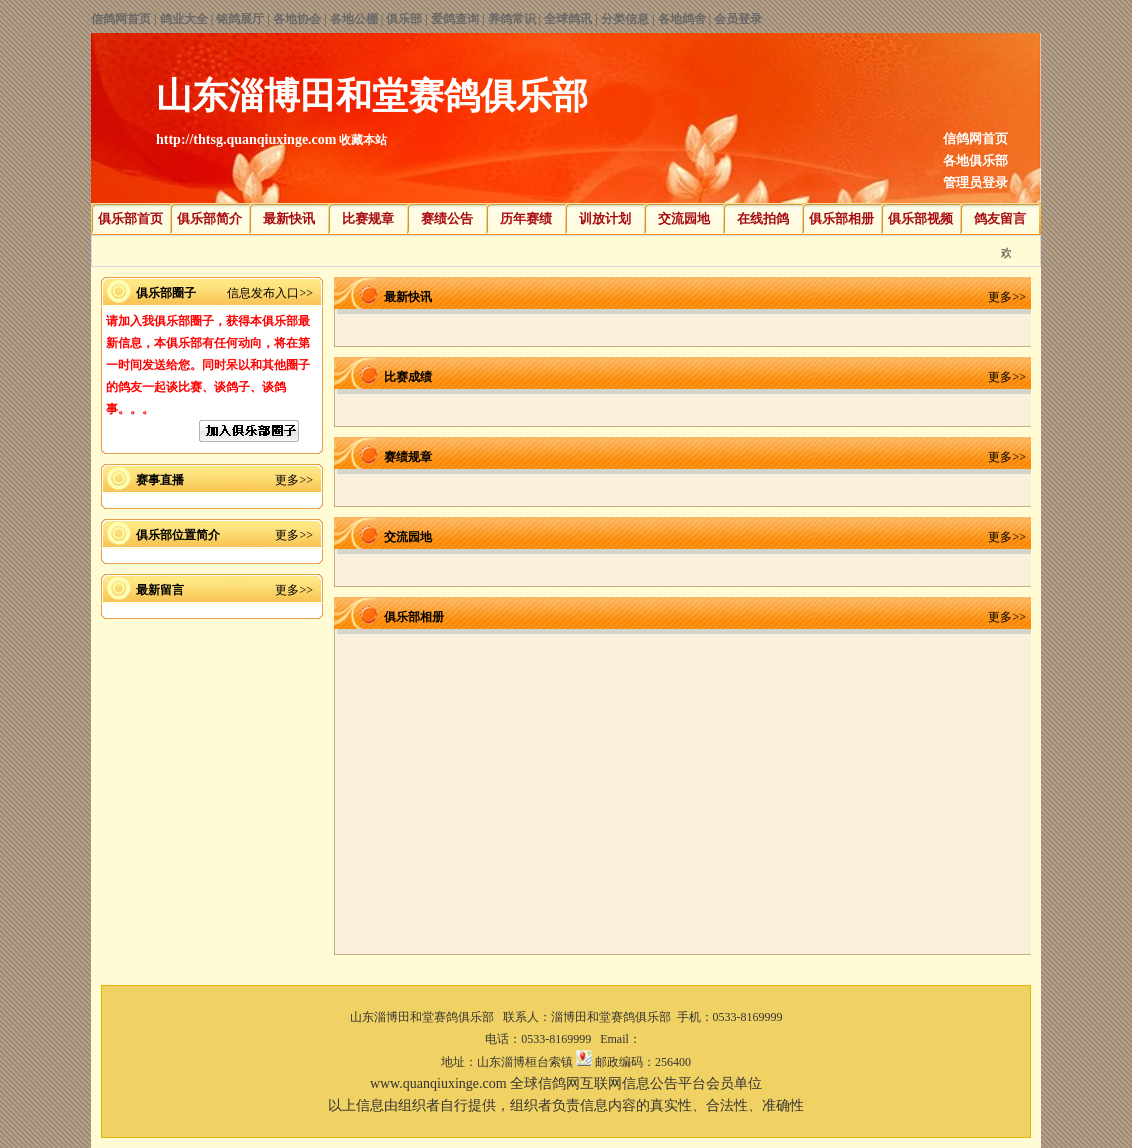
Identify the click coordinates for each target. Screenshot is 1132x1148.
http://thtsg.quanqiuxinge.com (246, 139)
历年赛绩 (526, 218)
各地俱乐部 (975, 160)
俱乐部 (404, 19)
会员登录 (738, 19)
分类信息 (625, 19)
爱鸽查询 (455, 19)
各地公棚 (354, 19)
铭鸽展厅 (240, 19)
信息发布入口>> (270, 293)
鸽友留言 (1000, 218)
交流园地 (684, 218)
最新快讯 (289, 218)
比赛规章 (368, 218)
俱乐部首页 (130, 218)
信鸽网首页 (121, 19)
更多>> (294, 480)
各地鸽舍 (682, 19)
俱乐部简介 (209, 218)
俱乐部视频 (920, 218)
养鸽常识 (512, 19)
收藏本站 (363, 140)
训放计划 (605, 218)
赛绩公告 (447, 218)
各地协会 (297, 19)
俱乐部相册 (841, 218)
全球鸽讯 (568, 19)
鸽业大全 (184, 19)
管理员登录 (975, 182)
